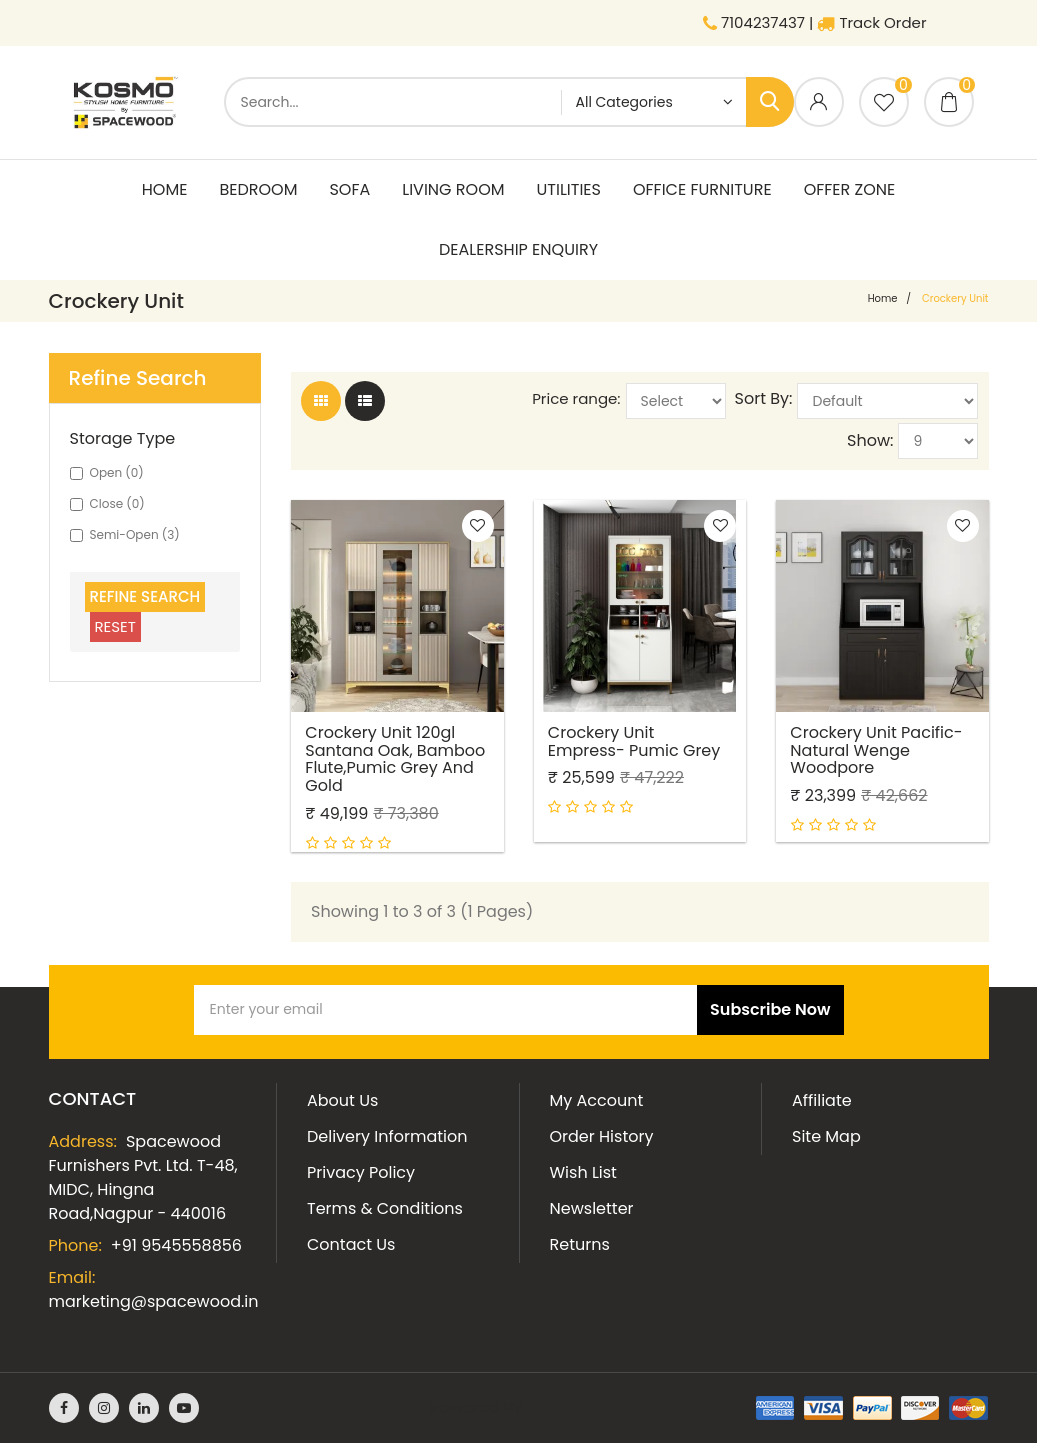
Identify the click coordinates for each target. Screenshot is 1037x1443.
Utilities (569, 189)
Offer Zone (850, 189)
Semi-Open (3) (125, 534)
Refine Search (145, 596)
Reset (115, 626)
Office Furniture (702, 189)
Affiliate (822, 1100)
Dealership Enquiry (518, 249)
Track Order (871, 22)
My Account (597, 1100)
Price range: (576, 399)
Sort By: (764, 399)
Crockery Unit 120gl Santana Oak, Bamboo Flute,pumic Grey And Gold (396, 757)
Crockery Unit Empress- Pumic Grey (635, 739)
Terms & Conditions (385, 1208)
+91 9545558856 (176, 1245)
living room (453, 189)
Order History (602, 1136)
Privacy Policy (361, 1172)
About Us (342, 1100)
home (883, 298)
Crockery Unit (955, 298)
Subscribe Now (770, 1009)
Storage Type (123, 439)
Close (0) (107, 503)
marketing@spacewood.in (154, 1301)
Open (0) (107, 472)
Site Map (826, 1136)
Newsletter (592, 1208)
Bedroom (258, 189)
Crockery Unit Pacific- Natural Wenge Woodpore (877, 748)
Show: (870, 441)
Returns (580, 1244)
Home (165, 189)
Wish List (583, 1172)
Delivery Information (387, 1136)
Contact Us (351, 1244)
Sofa (349, 189)
